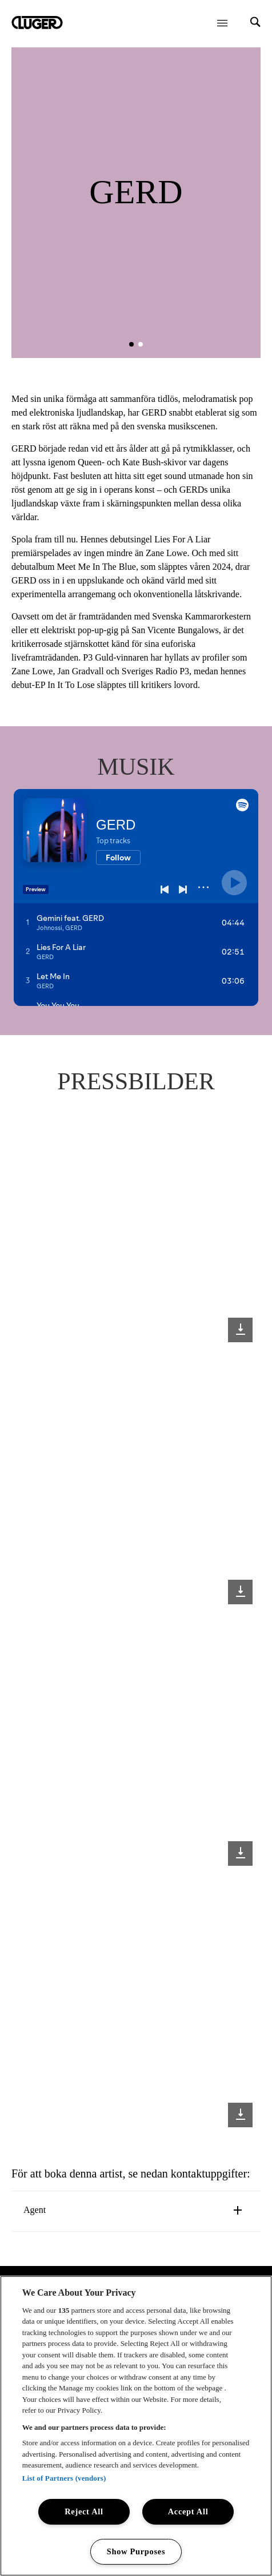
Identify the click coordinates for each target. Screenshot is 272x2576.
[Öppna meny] (222, 23)
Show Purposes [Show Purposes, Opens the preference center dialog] (136, 2551)
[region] (136, 2426)
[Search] (255, 23)
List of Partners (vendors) (64, 2478)
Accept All (188, 2511)
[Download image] (240, 1330)
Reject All (84, 2511)
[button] (131, 344)
